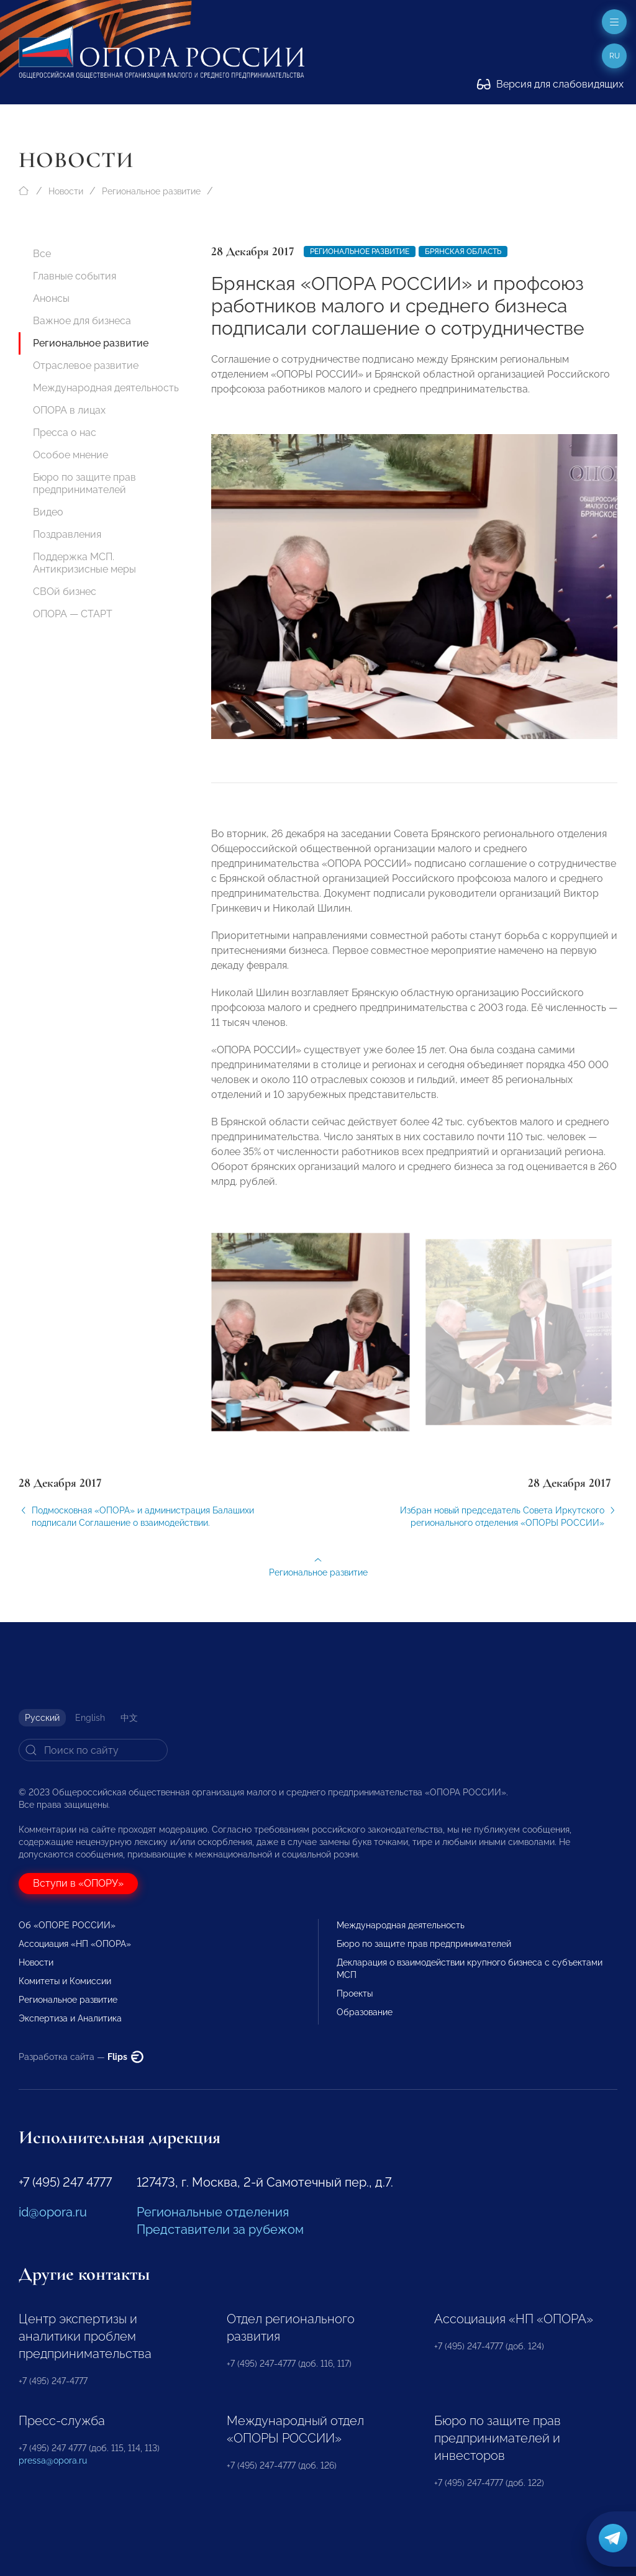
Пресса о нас (64, 432)
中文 (129, 1718)
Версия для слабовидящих (550, 84)
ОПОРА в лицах (69, 410)
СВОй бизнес (64, 591)
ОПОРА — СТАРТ (72, 614)
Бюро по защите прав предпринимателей (84, 483)
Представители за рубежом (220, 2229)
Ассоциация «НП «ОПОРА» (75, 1944)
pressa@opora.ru (53, 2460)
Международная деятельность (106, 388)
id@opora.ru (53, 2212)
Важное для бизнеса (82, 321)
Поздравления (67, 534)
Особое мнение (70, 455)
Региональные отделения (213, 2212)
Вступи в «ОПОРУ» (78, 1883)
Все (42, 254)
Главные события (74, 276)
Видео (48, 512)
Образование (365, 2012)
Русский (42, 1718)
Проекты (355, 1993)
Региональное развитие (151, 191)
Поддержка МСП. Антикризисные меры (84, 563)
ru (614, 56)
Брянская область (463, 251)
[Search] (93, 1750)
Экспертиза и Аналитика (70, 2018)
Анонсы (51, 298)
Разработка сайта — (81, 2057)
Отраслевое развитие (86, 365)
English (90, 1718)
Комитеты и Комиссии (65, 1981)
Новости (65, 191)
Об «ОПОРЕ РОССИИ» (67, 1925)
